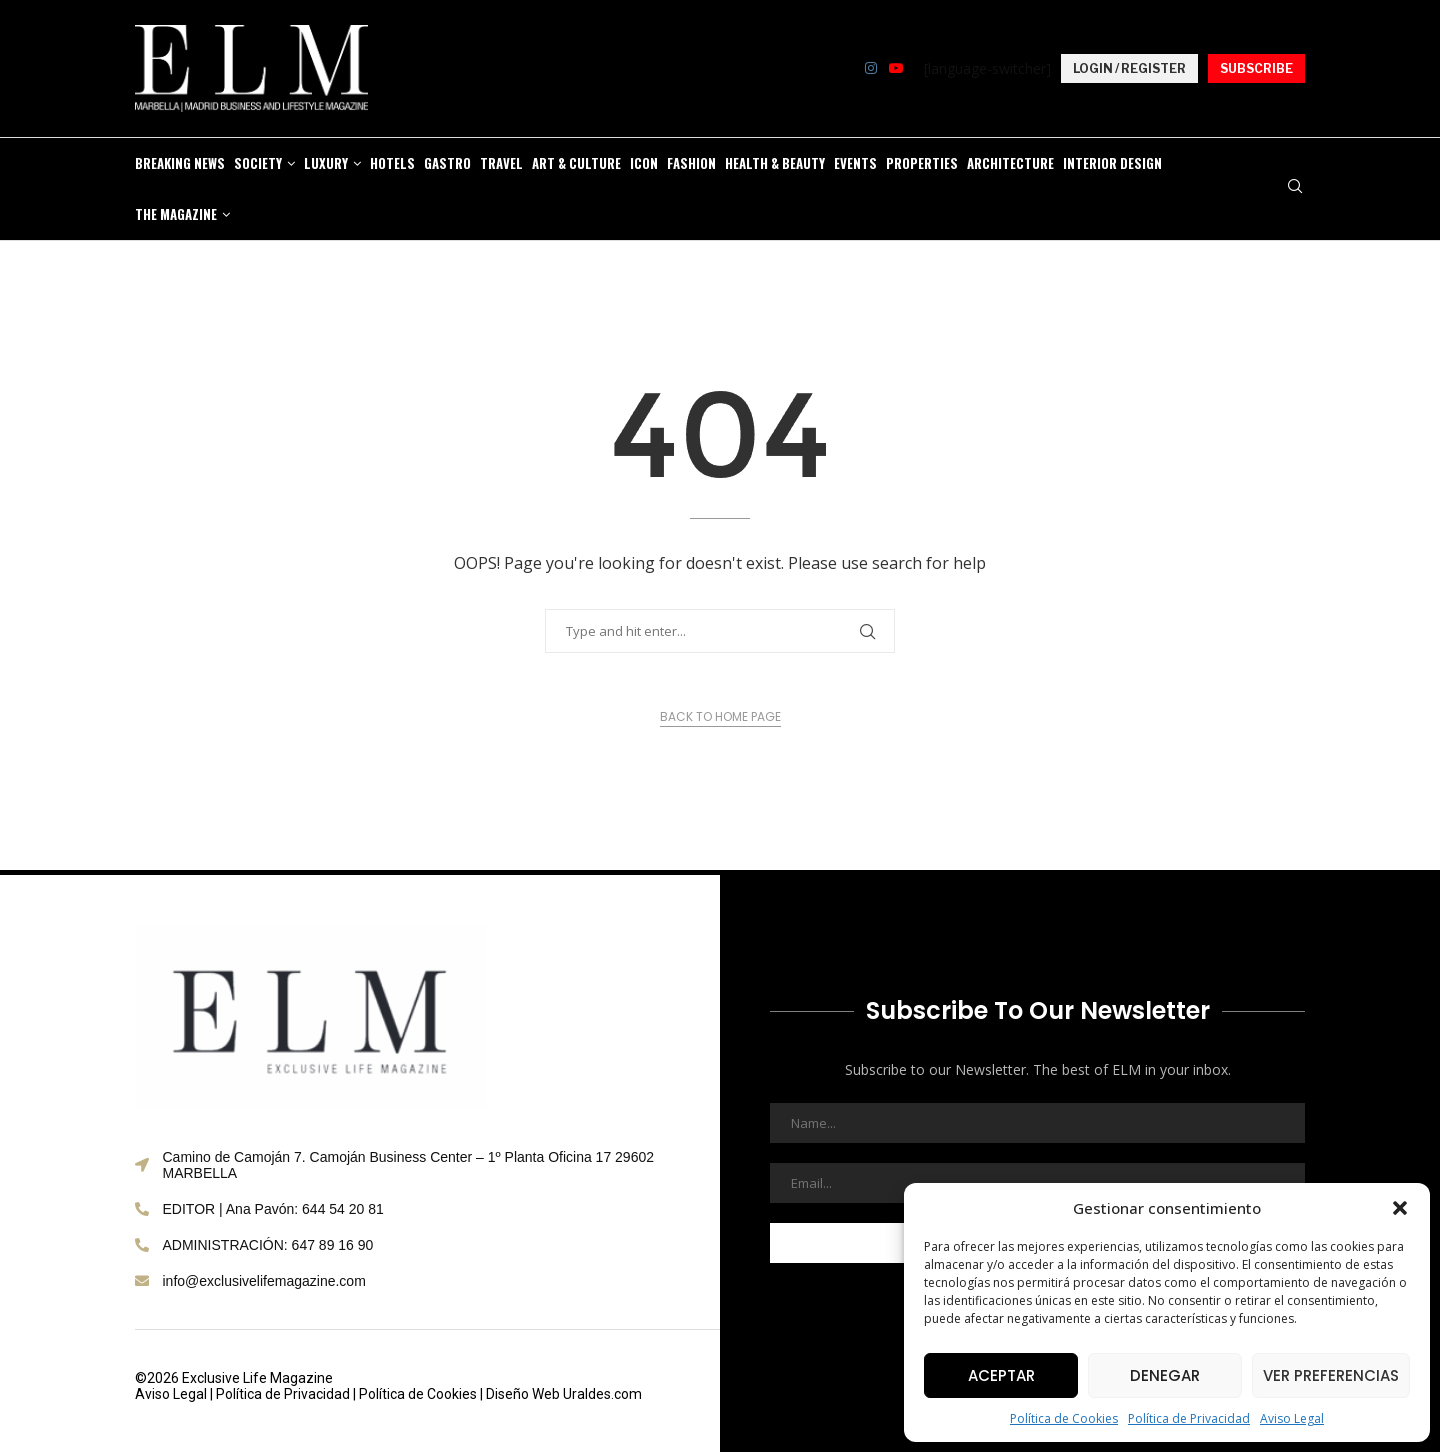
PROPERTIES (922, 163)
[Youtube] (896, 68)
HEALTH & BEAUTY (775, 163)
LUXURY (326, 163)
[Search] (1295, 188)
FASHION (691, 163)
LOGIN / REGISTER (1129, 68)
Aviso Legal (1292, 1418)
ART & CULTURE (576, 163)
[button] (1400, 1208)
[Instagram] (871, 68)
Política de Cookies (1064, 1418)
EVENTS (855, 163)
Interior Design (1112, 163)
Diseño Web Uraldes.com (564, 1394)
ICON (644, 163)
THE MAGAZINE (176, 214)
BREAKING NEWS (180, 163)
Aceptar (1001, 1375)
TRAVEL (501, 163)
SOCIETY (258, 163)
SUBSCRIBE (1256, 68)
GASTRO (447, 163)
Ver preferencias (1331, 1375)
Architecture (1010, 163)
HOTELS (392, 163)
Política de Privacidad (1189, 1418)
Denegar (1165, 1375)
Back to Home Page (720, 716)
